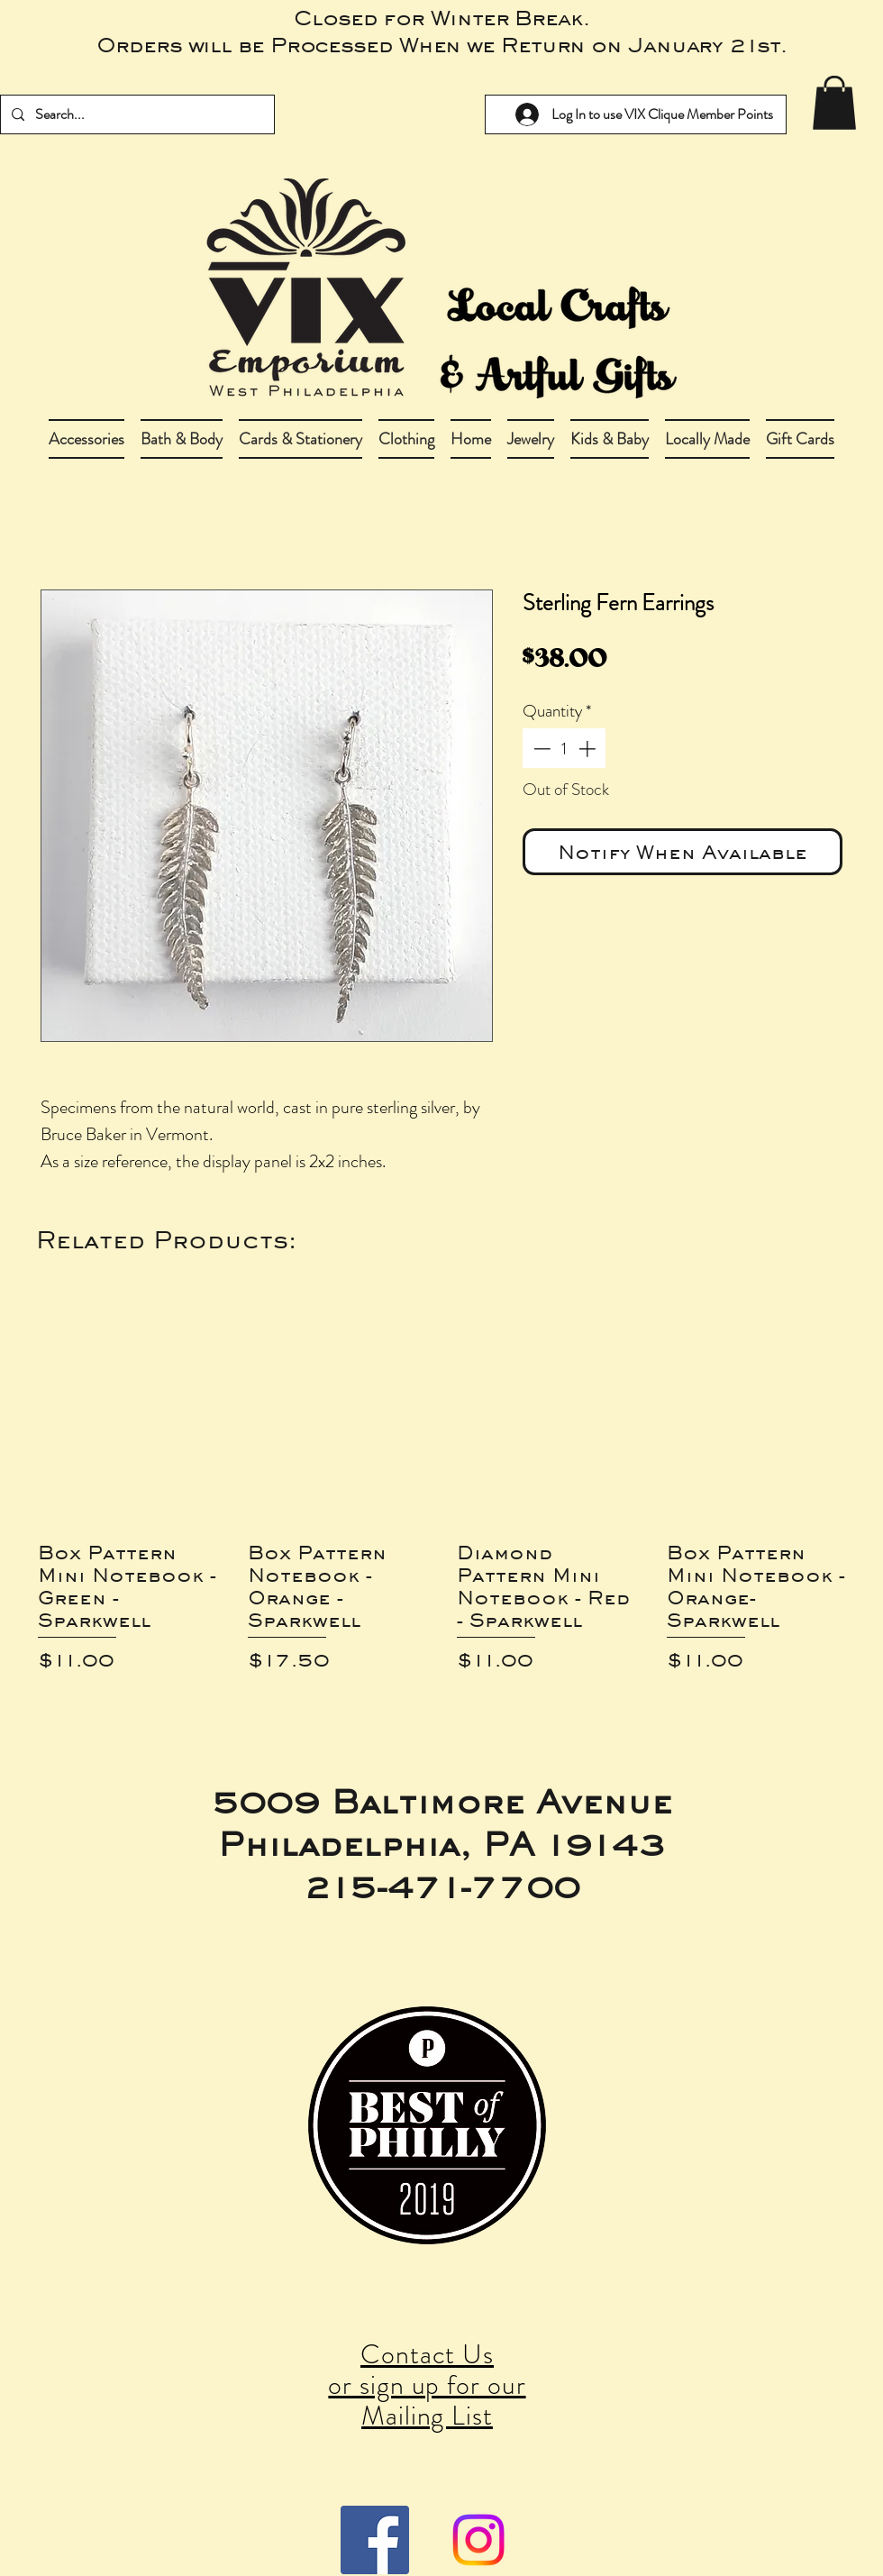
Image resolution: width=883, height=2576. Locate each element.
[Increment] (589, 748)
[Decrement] (540, 748)
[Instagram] (478, 2540)
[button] (181, 439)
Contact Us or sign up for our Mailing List (426, 2384)
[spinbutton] (564, 748)
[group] (441, 1491)
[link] (834, 103)
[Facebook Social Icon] (375, 2540)
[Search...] (135, 114)
